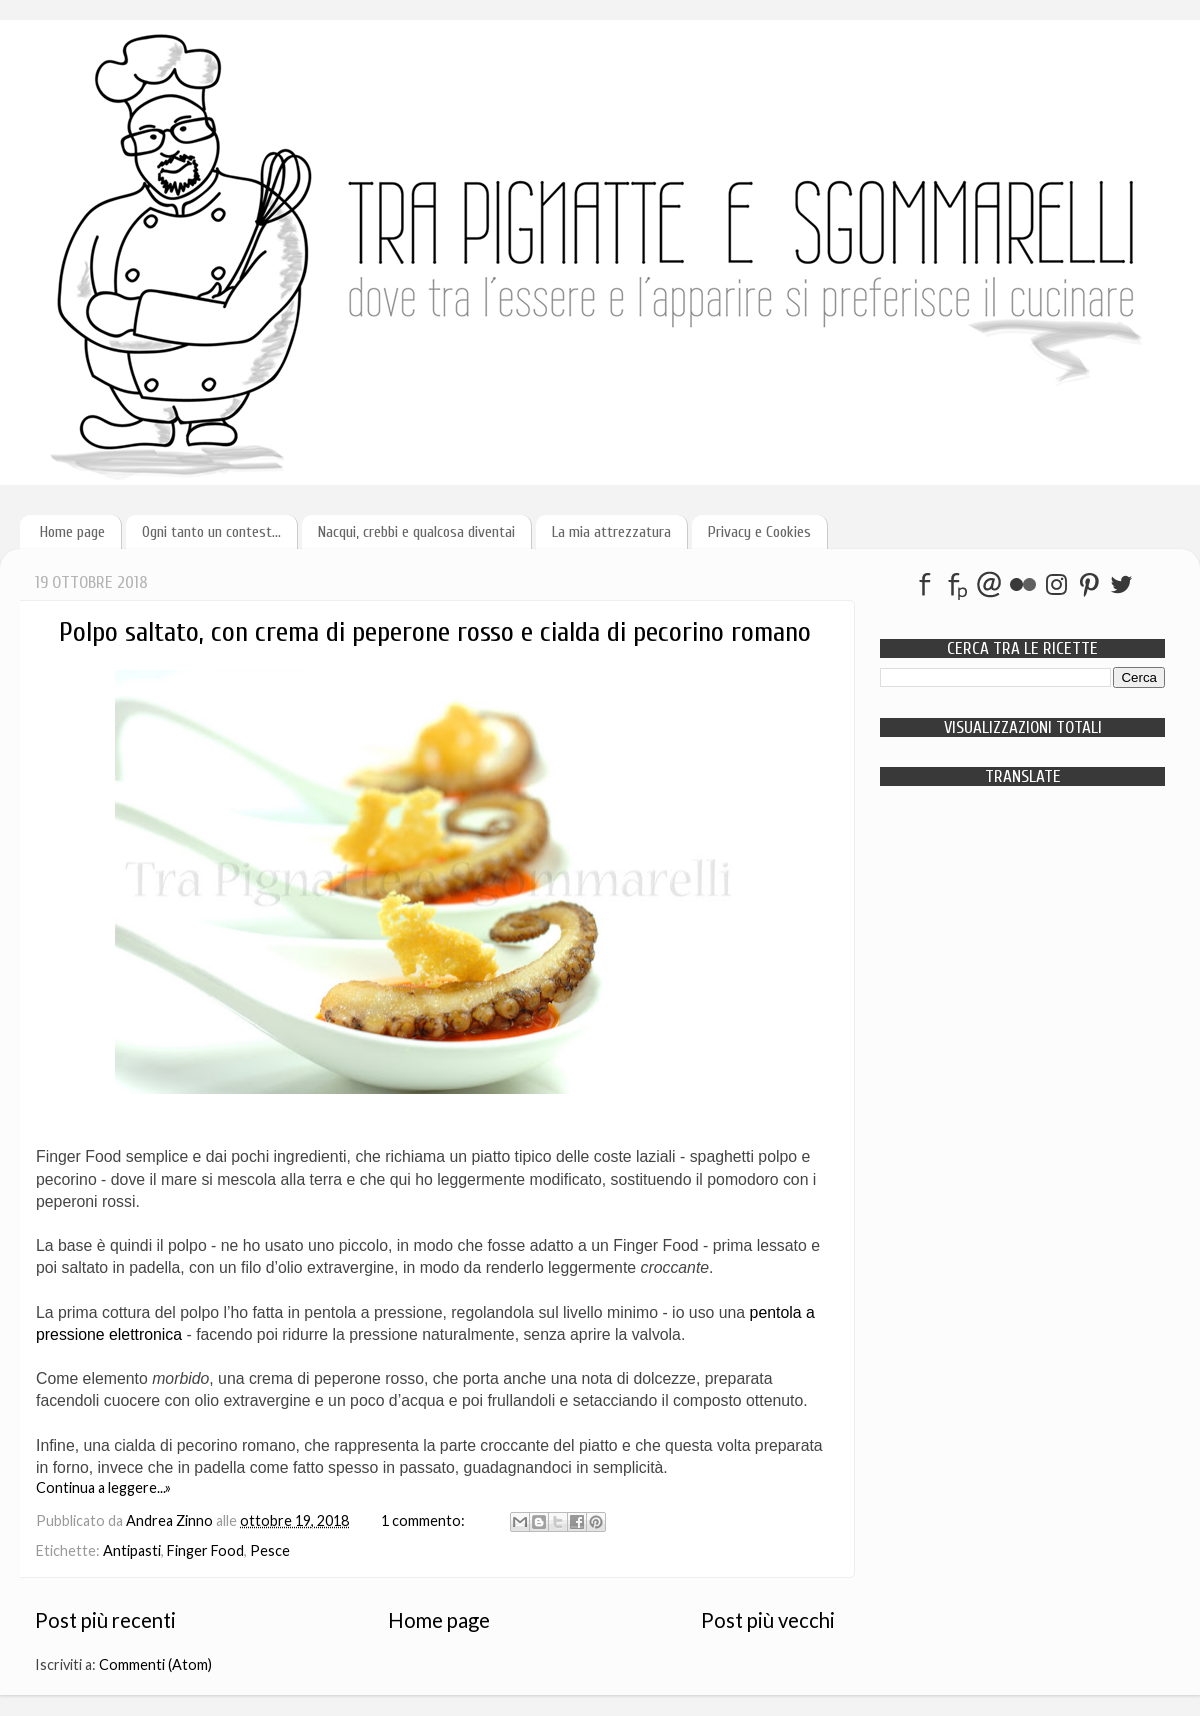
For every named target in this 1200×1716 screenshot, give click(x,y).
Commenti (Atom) (155, 1664)
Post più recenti (105, 1620)
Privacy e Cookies (759, 532)
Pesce (270, 1550)
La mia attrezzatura (611, 532)
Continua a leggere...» (103, 1487)
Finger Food (205, 1550)
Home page (72, 532)
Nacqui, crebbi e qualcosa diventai (416, 532)
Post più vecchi (768, 1620)
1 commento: (424, 1520)
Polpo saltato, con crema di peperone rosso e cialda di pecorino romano (435, 632)
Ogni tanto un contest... (211, 532)
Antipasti (132, 1550)
